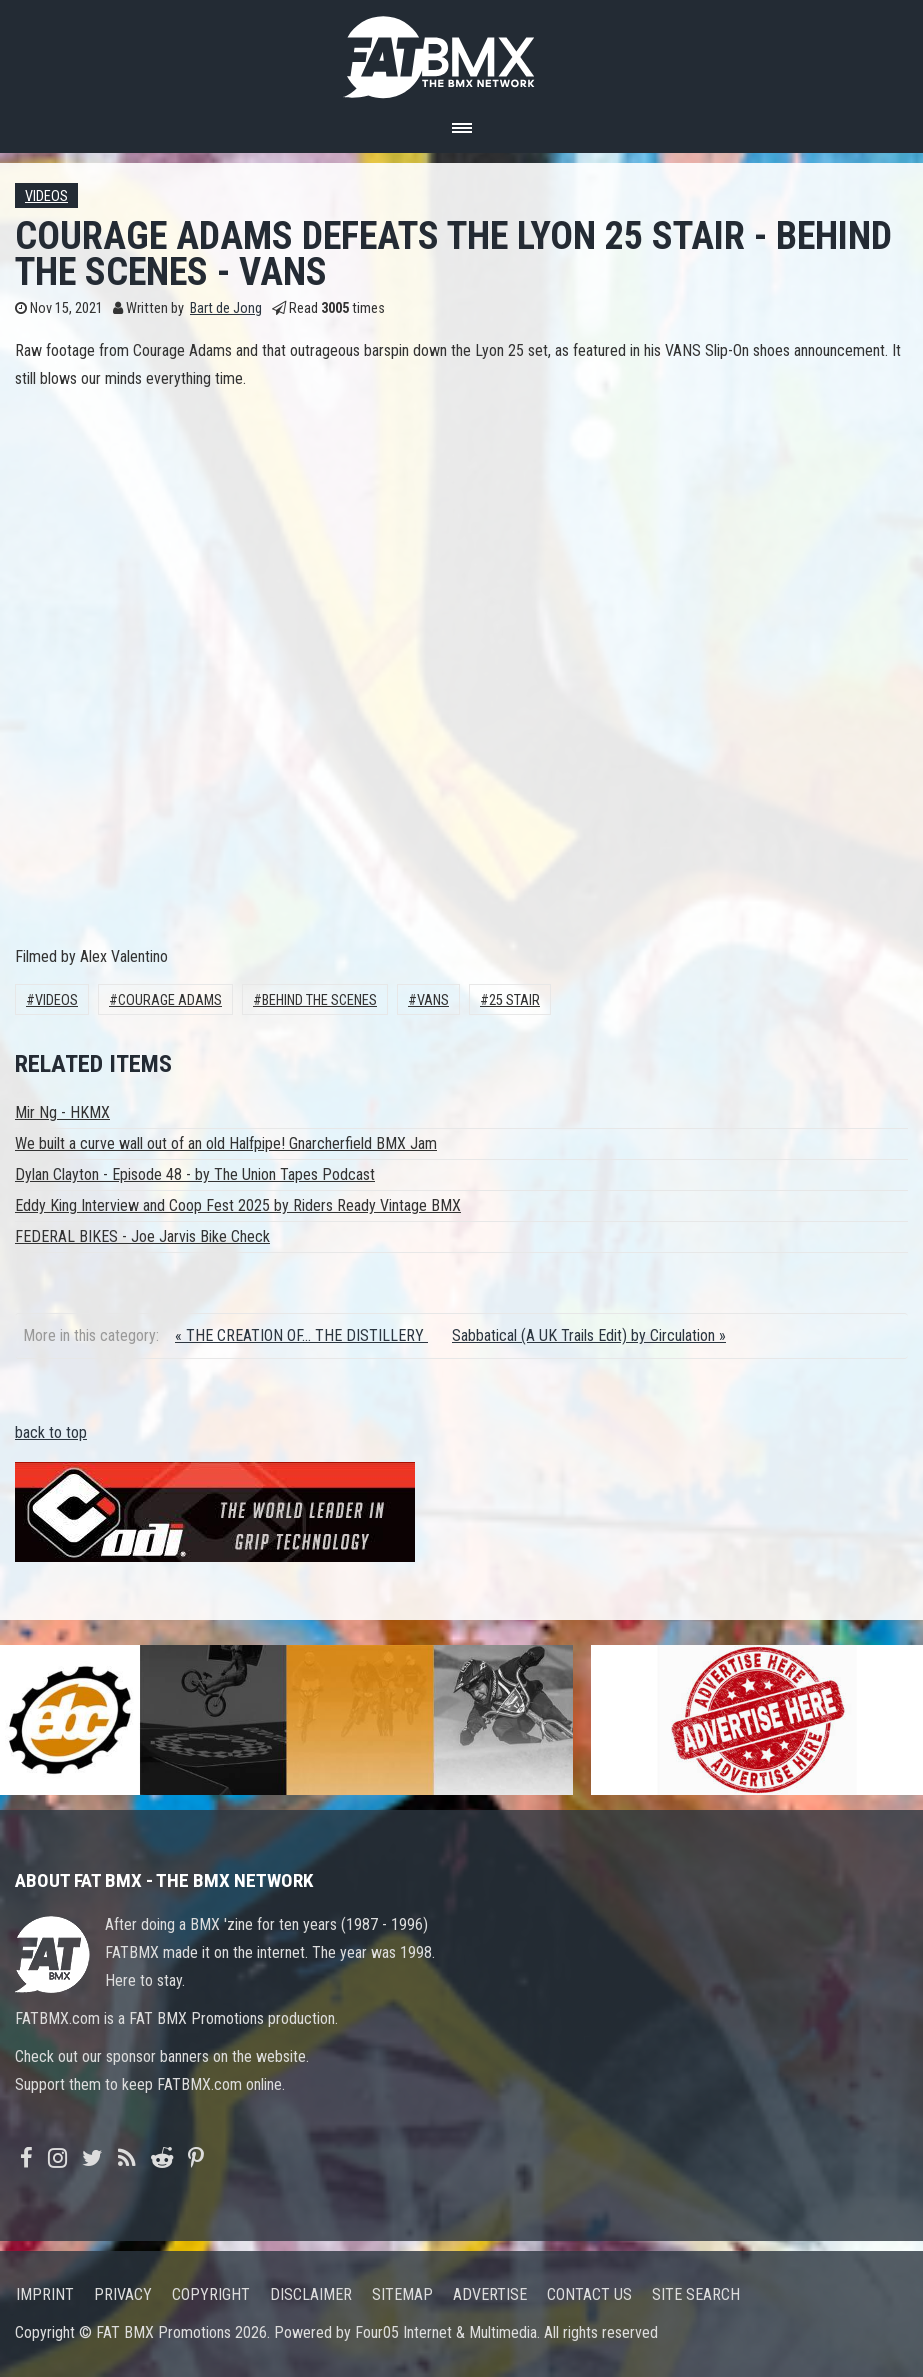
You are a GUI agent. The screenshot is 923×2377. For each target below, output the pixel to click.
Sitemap (402, 2294)
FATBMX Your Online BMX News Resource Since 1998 (462, 51)
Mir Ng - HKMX (62, 1112)
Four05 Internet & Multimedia (446, 2332)
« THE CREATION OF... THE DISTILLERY (301, 1335)
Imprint (45, 2294)
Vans (433, 1000)
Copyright (211, 2294)
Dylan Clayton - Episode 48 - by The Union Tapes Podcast (195, 1174)
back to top (51, 1432)
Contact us (589, 2294)
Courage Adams (170, 1000)
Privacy (123, 2294)
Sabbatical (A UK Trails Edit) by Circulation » (589, 1335)
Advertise (490, 2294)
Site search (696, 2294)
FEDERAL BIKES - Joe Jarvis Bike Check (142, 1236)
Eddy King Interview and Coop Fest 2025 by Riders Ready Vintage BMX (238, 1205)
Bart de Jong (226, 308)
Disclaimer (311, 2294)
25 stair (514, 1000)
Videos (46, 196)
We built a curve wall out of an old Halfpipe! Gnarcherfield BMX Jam (226, 1143)
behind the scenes (319, 1000)
